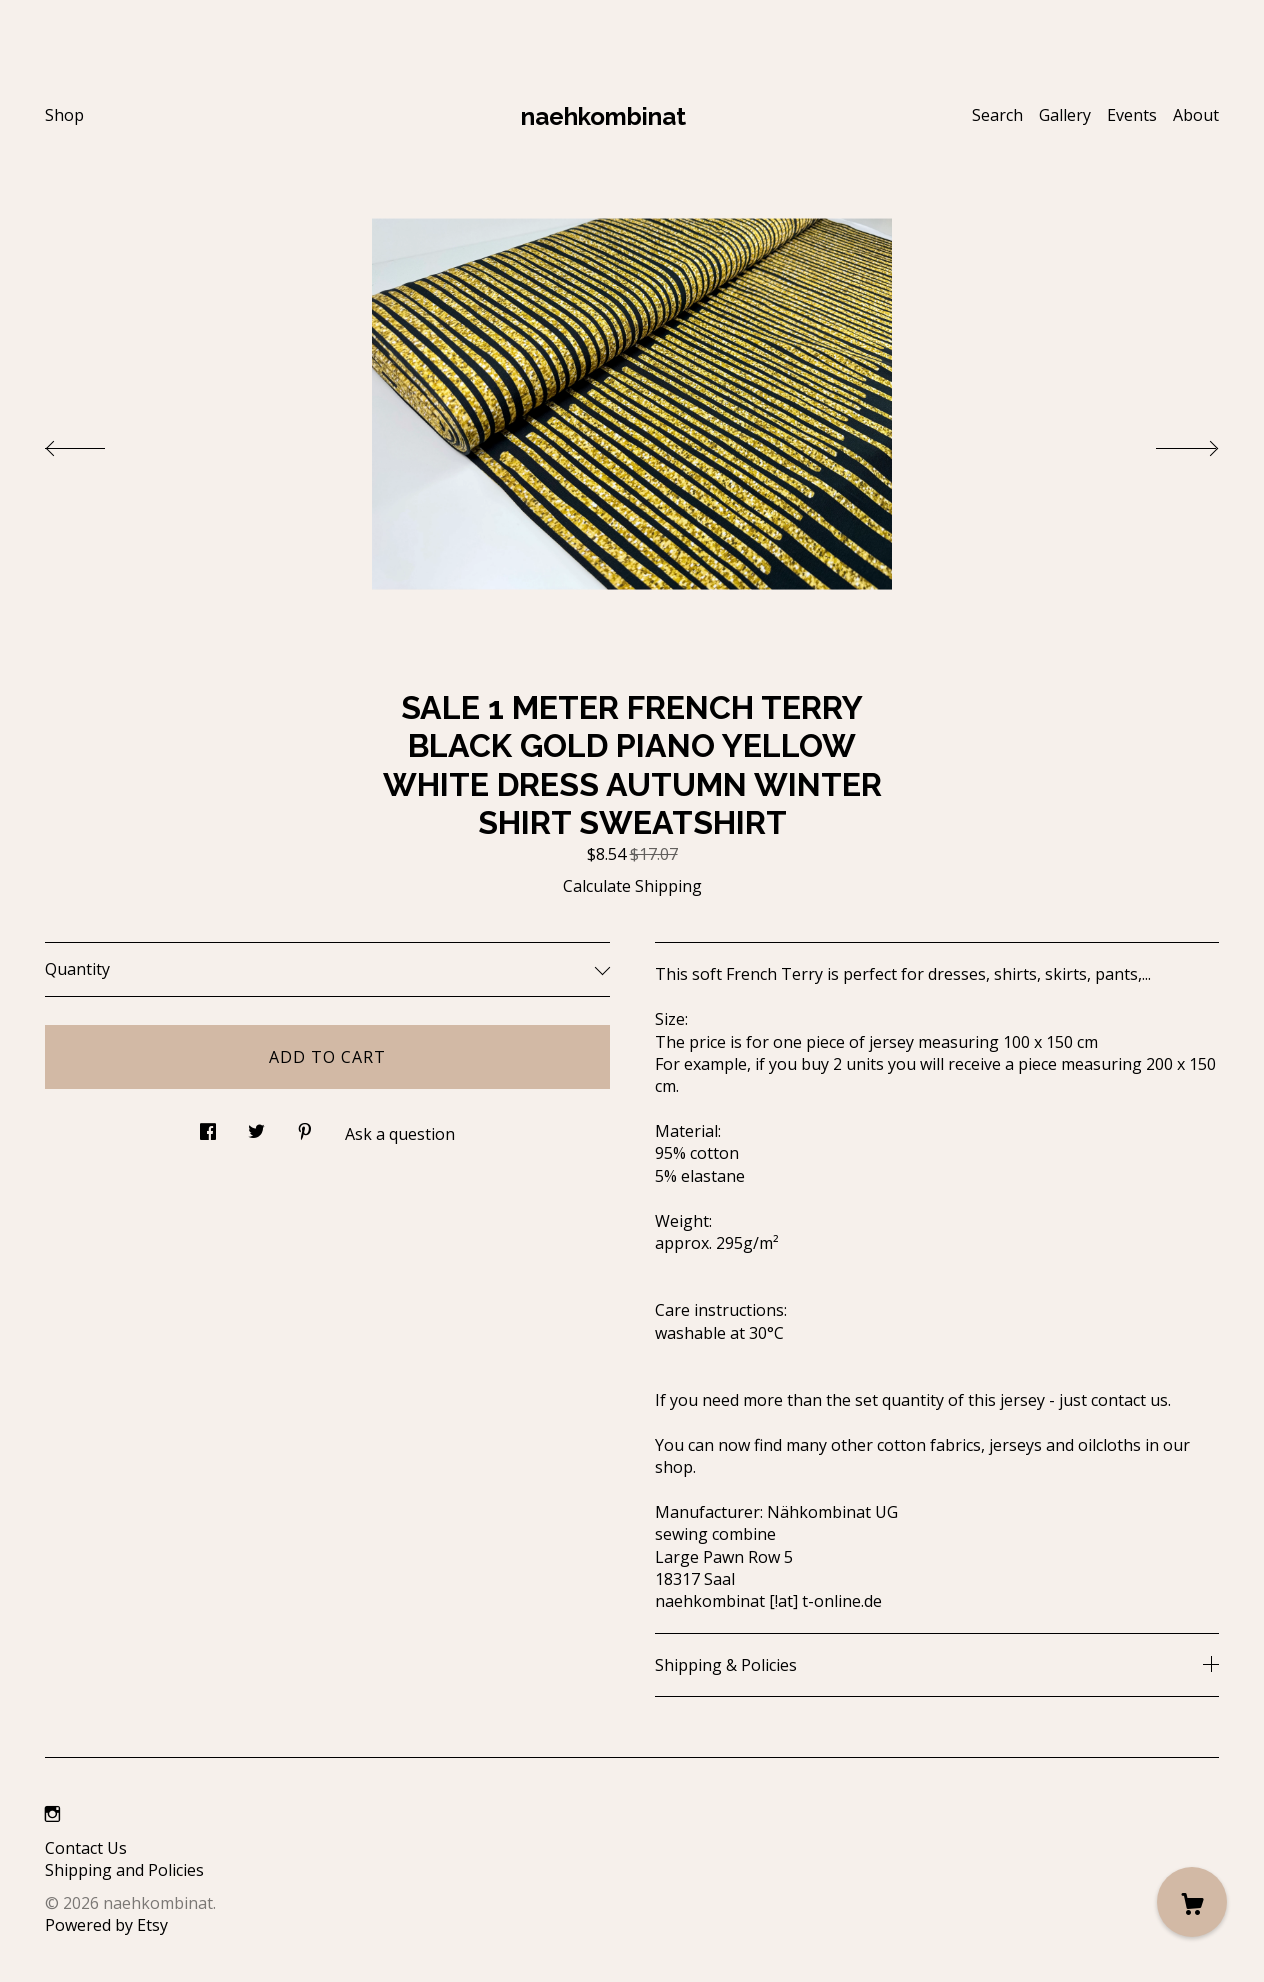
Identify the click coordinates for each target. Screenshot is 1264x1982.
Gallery (1065, 115)
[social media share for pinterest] (305, 1125)
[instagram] (52, 1814)
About (1196, 115)
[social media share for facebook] (208, 1125)
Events (1132, 115)
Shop (64, 115)
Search (997, 115)
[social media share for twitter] (256, 1125)
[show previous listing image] (95, 443)
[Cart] (1192, 1902)
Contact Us (86, 1848)
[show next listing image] (1169, 443)
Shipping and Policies (124, 1870)
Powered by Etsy (106, 1925)
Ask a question (400, 1134)
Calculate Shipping (632, 886)
